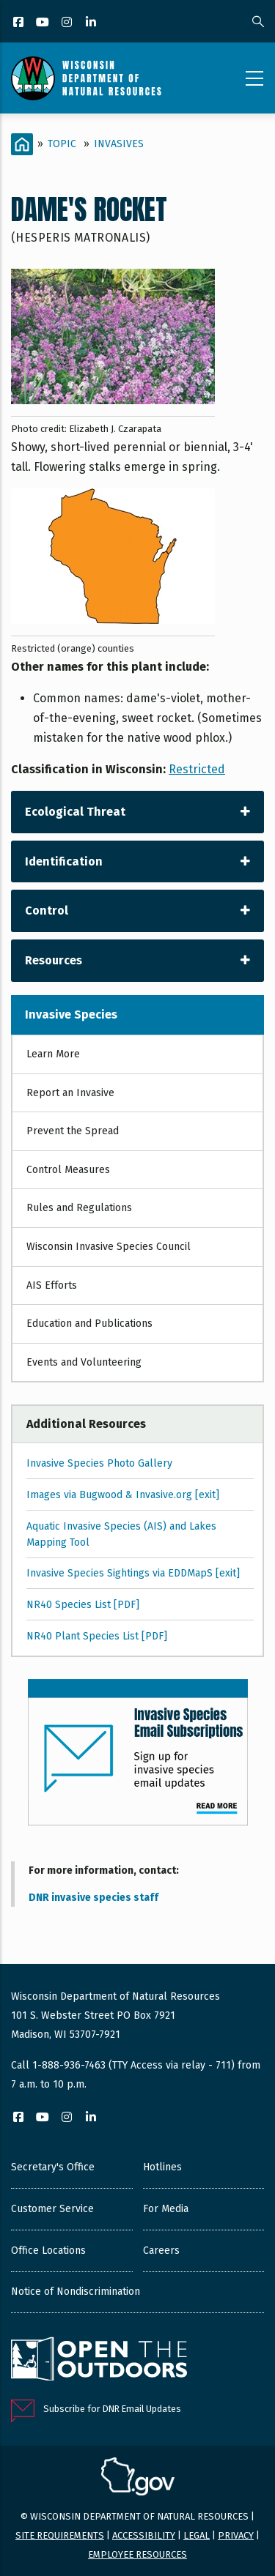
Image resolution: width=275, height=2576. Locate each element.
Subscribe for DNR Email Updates (112, 2408)
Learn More (53, 1054)
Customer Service (52, 2209)
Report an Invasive (70, 1093)
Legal (196, 2535)
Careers (161, 2250)
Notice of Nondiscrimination (75, 2291)
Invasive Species (71, 1014)
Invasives (119, 144)
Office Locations (48, 2250)
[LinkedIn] (92, 23)
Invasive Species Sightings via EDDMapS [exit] (133, 1573)
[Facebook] (19, 23)
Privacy (236, 2535)
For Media (165, 2209)
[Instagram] (67, 23)
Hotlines (162, 2167)
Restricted (197, 769)
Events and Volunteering (84, 1362)
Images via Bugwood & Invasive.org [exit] (122, 1495)
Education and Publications (89, 1323)
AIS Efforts (51, 1285)
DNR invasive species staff (93, 1897)
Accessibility (143, 2535)
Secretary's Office (53, 2167)
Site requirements (59, 2535)
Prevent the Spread (72, 1131)
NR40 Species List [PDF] (82, 1604)
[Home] (22, 144)
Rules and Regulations (79, 1208)
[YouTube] (43, 23)
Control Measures (68, 1170)
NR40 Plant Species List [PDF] (96, 1636)
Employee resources (137, 2554)
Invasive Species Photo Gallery (99, 1463)
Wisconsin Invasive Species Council (108, 1246)
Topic (62, 144)
